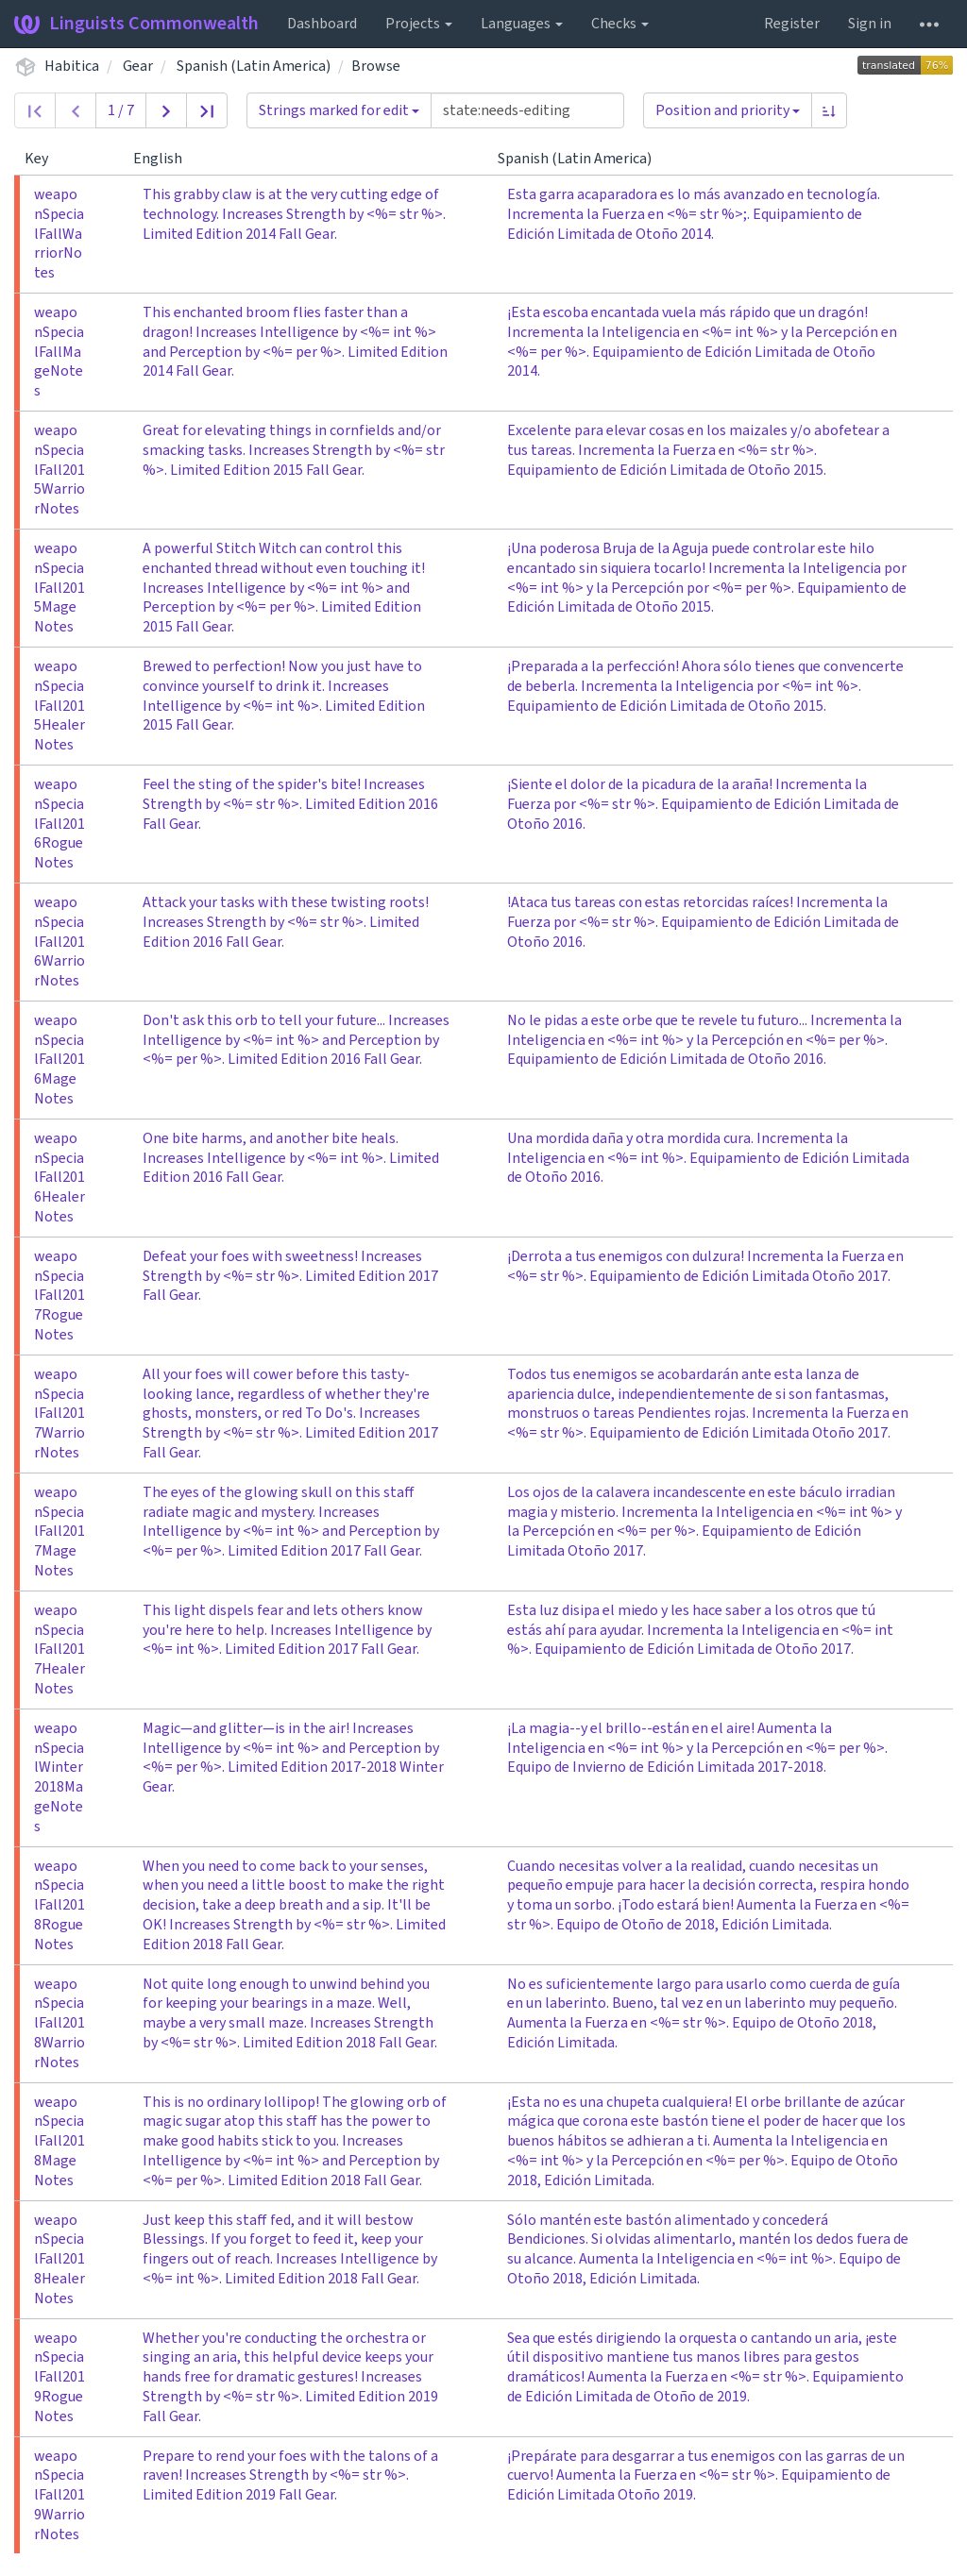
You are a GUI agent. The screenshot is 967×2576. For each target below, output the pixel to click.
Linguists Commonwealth (136, 23)
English (165, 158)
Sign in (869, 23)
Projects (418, 23)
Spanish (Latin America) (254, 66)
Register (792, 23)
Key (44, 158)
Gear (138, 66)
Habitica (71, 66)
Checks (620, 23)
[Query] (527, 110)
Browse (375, 66)
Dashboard (322, 23)
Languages (522, 23)
